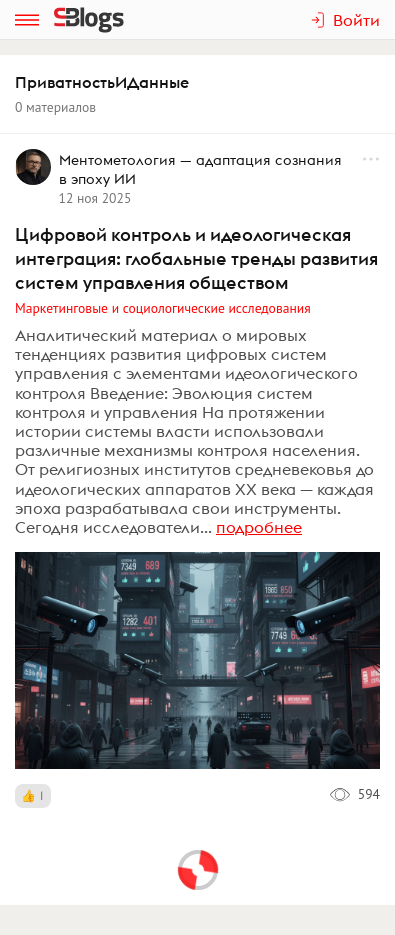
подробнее (259, 527)
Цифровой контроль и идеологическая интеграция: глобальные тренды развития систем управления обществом (196, 258)
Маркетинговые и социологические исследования (163, 308)
